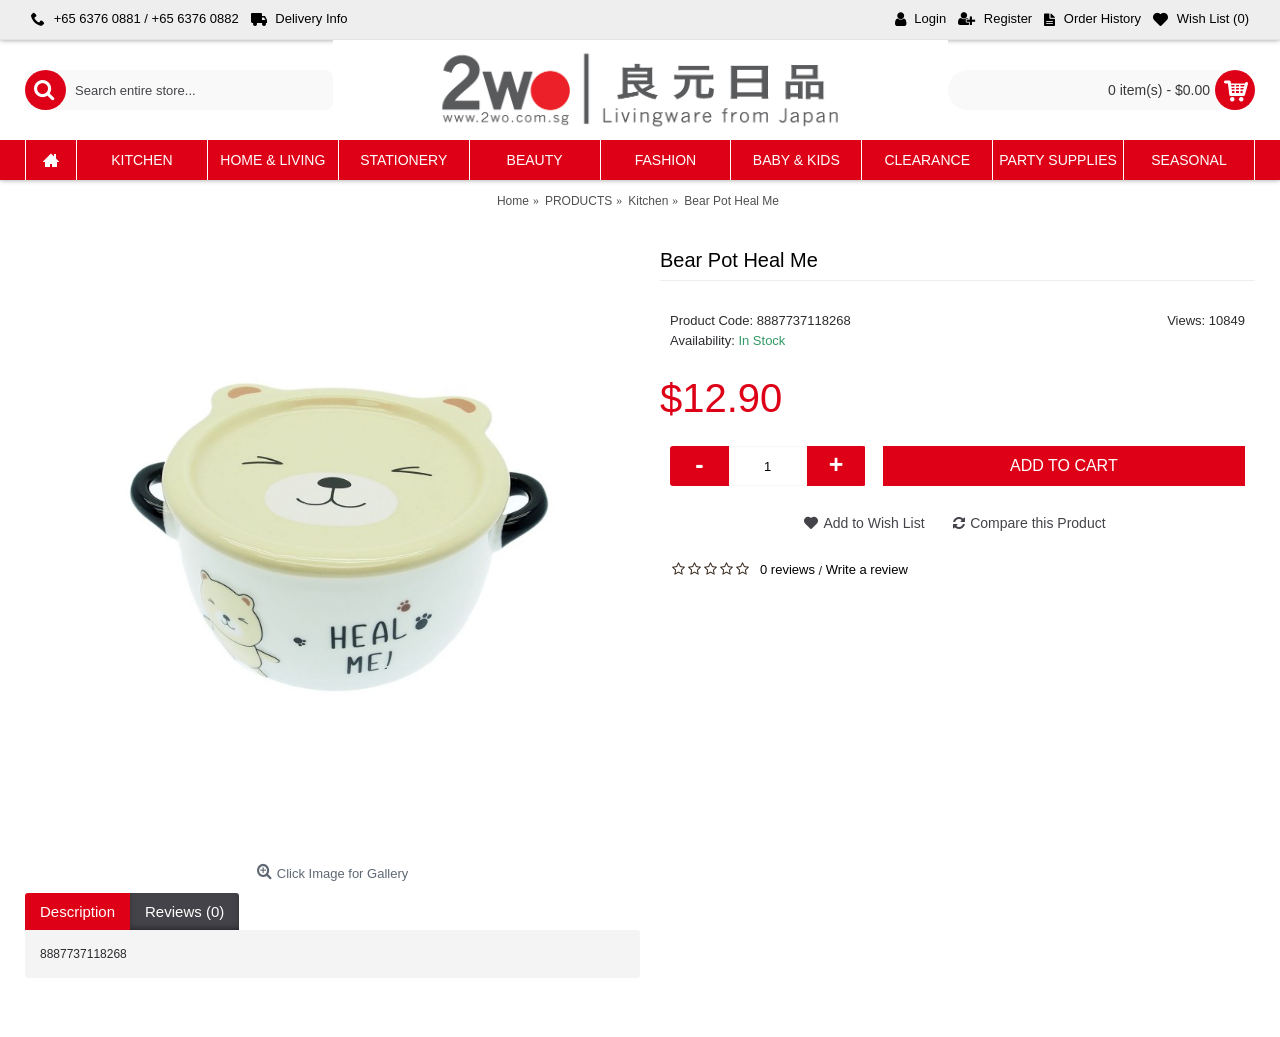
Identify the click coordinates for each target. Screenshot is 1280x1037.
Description (77, 911)
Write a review (867, 569)
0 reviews (787, 569)
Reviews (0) (184, 911)
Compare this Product (1037, 523)
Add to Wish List (873, 523)
